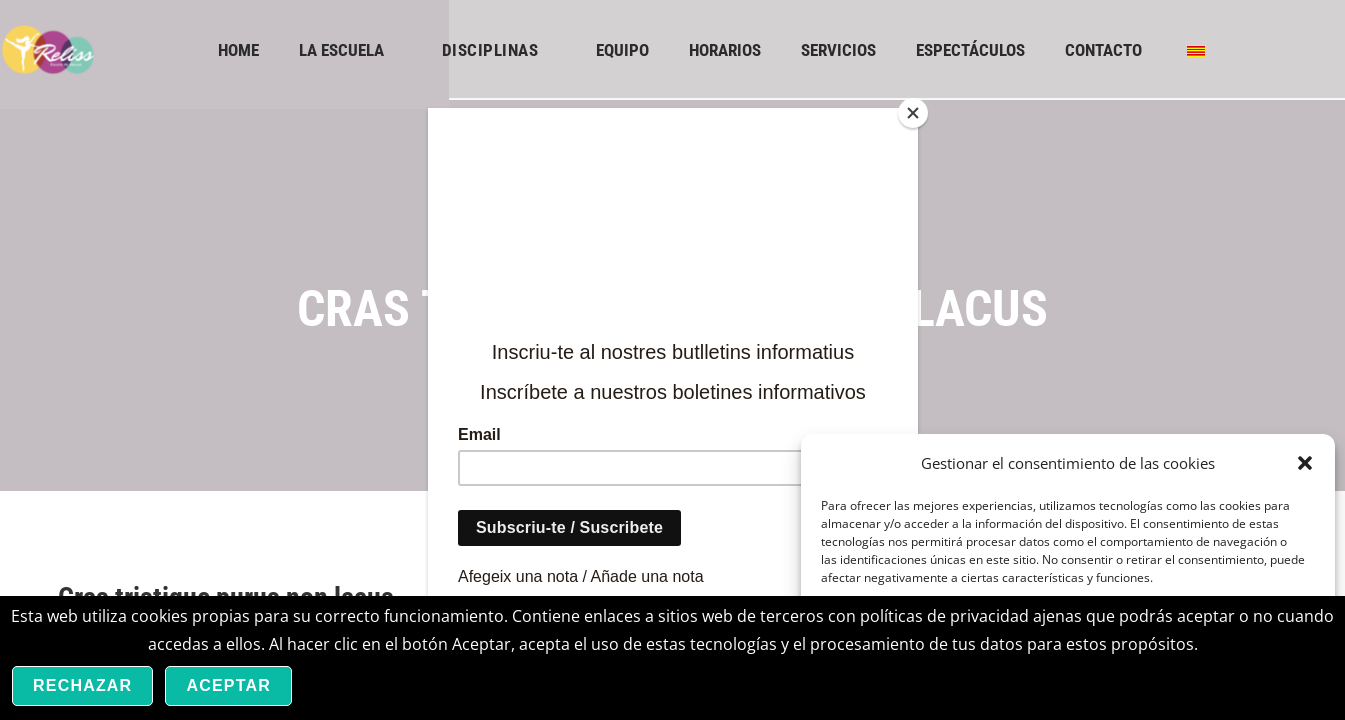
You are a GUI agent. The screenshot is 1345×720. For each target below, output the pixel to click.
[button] (1305, 463)
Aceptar (228, 685)
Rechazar (82, 685)
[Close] (913, 113)
